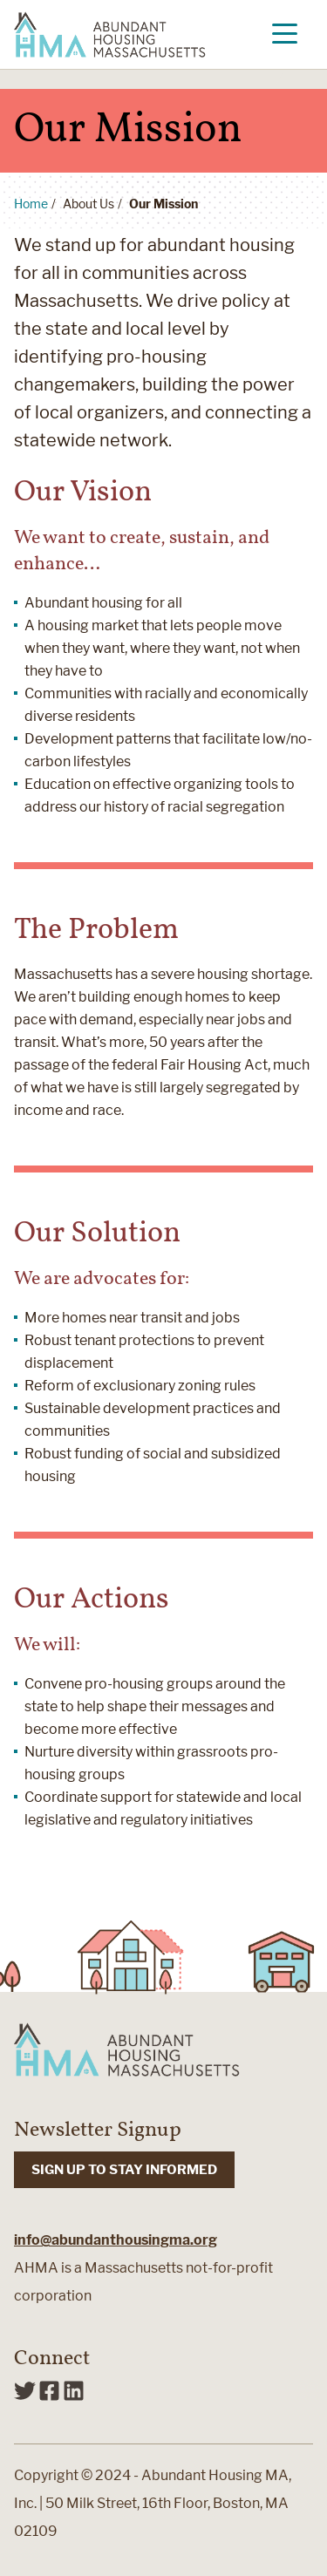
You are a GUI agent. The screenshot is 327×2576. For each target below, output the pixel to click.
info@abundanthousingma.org (115, 2240)
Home (31, 203)
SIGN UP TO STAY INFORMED (124, 2170)
